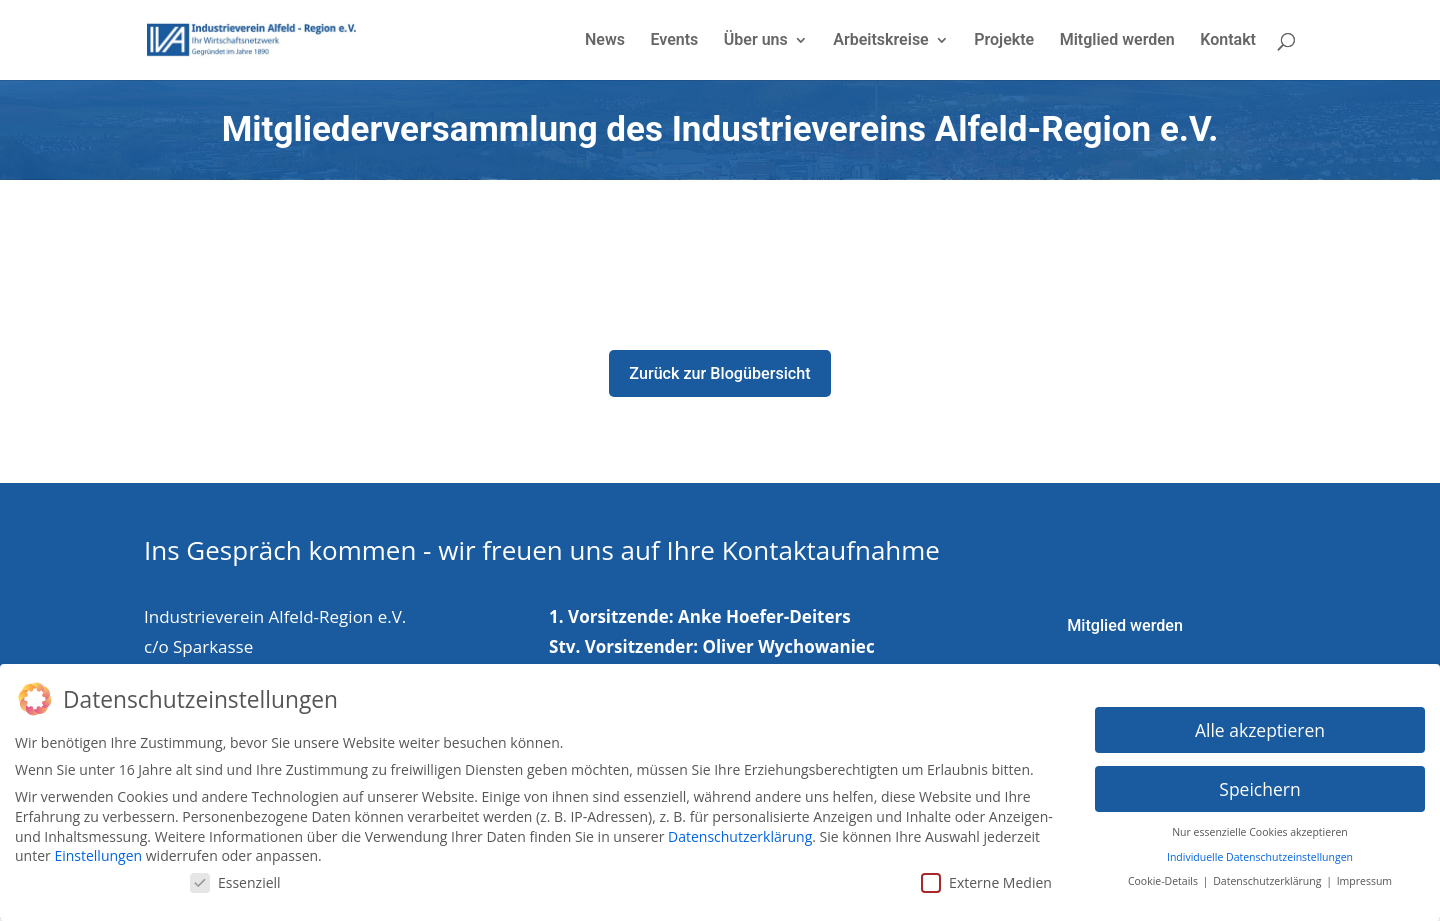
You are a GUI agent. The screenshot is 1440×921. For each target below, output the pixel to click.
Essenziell (235, 882)
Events (674, 41)
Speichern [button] (1259, 789)
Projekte (1004, 41)
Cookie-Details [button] (1164, 881)
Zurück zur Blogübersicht (720, 374)
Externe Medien (986, 882)
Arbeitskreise (880, 41)
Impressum (1364, 881)
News (605, 41)
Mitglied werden (1117, 41)
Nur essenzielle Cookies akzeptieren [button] (1260, 832)
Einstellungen (98, 855)
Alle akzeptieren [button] (1260, 730)
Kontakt (1228, 41)
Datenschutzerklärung (740, 836)
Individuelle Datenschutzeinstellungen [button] (1260, 857)
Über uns (756, 41)
